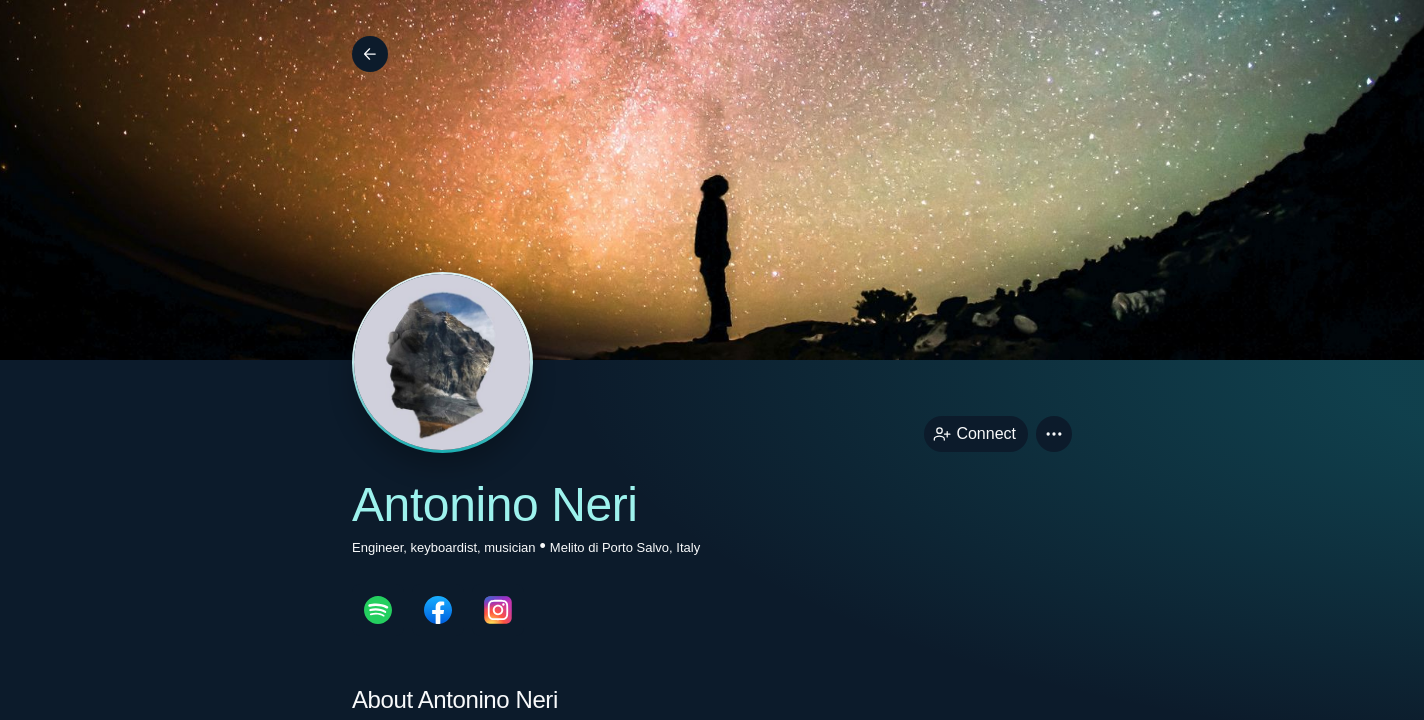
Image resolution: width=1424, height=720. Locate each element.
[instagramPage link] (498, 610)
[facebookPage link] (438, 610)
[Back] (370, 54)
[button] (1054, 434)
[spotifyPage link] (378, 610)
